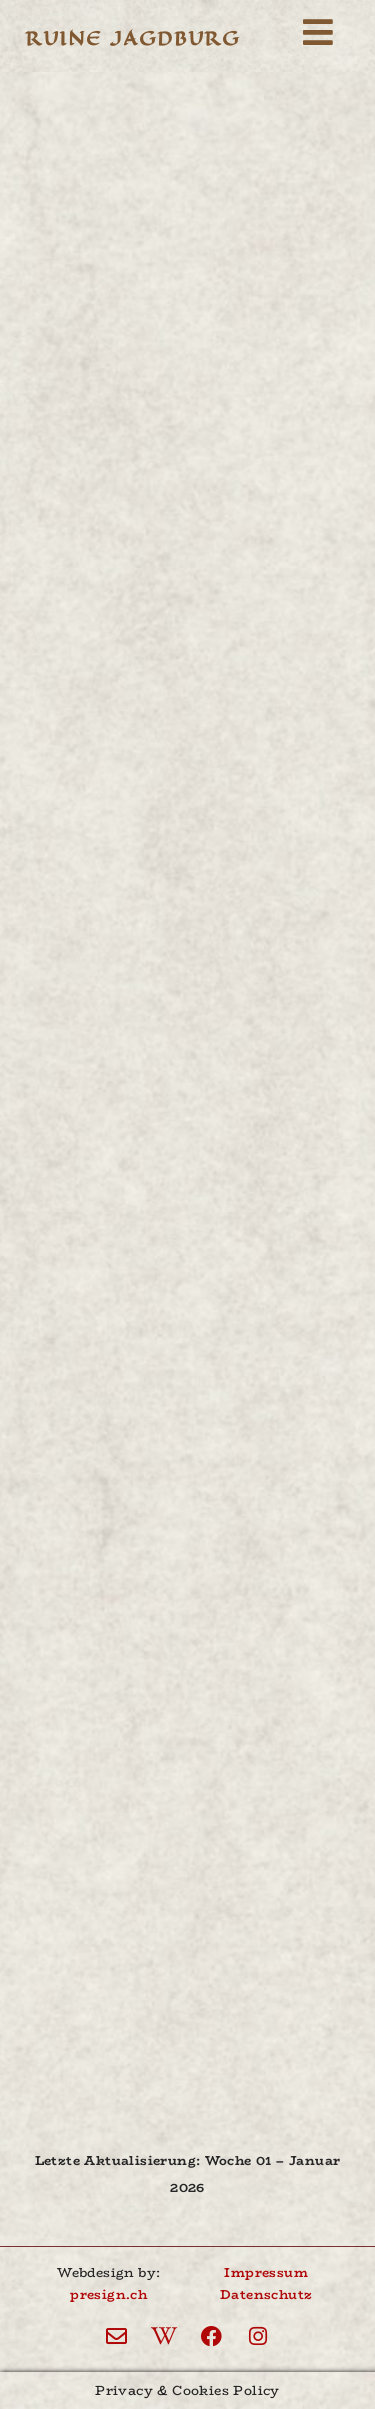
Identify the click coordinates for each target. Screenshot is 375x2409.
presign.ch (108, 2294)
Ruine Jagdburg (132, 38)
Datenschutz (266, 2294)
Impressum (266, 2272)
